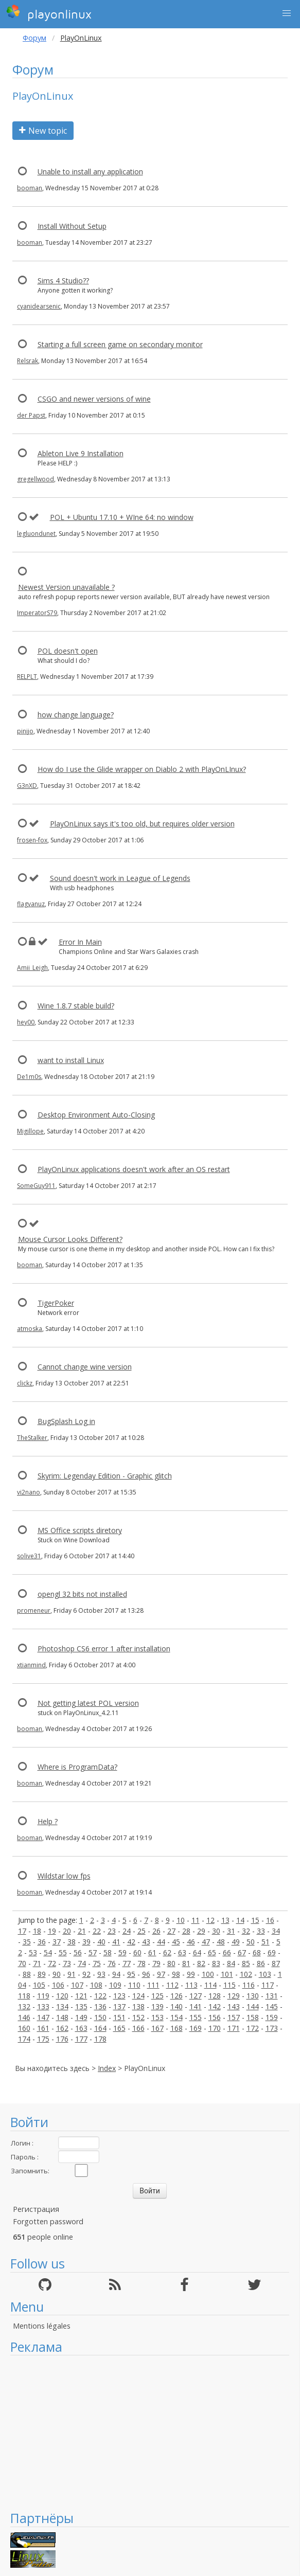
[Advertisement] (149, 2433)
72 (52, 1963)
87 (276, 1963)
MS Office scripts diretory (80, 1530)
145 (272, 2006)
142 (214, 2006)
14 (240, 1920)
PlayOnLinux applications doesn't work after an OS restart (134, 1169)
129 (233, 1996)
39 (86, 1942)
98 (176, 1974)
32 (246, 1931)
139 (157, 2006)
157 (233, 2017)
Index (107, 2068)
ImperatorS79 (37, 612)
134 (62, 2006)
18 (37, 1931)
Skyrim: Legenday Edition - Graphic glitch (105, 1476)
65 (212, 1952)
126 (176, 1996)
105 (39, 1985)
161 (43, 2028)
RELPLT (27, 676)
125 (157, 1996)
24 (126, 1931)
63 (182, 1952)
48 (221, 1942)
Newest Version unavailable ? (66, 587)
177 (81, 2039)
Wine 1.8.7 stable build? (76, 1006)
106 (58, 1985)
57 (93, 1952)
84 (231, 1963)
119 (43, 1996)
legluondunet (36, 533)
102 (246, 1974)
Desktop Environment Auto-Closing (96, 1115)
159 (272, 2017)
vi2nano (28, 1492)
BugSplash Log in (66, 1421)
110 (134, 1985)
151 (119, 2017)
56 (78, 1952)
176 (62, 2039)
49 (236, 1942)
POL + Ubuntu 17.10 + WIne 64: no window (121, 517)
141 (195, 2006)
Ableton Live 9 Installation (80, 453)
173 (272, 2028)
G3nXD (27, 785)
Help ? (48, 1821)
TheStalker (32, 1437)
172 (252, 2028)
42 (131, 1942)
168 (176, 2028)
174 (24, 2039)
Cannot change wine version (85, 1367)
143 (233, 2006)
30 (216, 1931)
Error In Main (80, 942)
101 (227, 1974)
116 (248, 1985)
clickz (24, 1383)
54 (48, 1952)
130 (252, 1996)
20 (67, 1931)
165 (119, 2028)
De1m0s (29, 1076)
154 (176, 2017)
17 (22, 1931)
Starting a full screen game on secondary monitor (120, 344)
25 (141, 1931)
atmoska (29, 1328)
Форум (34, 38)
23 (112, 1931)
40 (101, 1942)
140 (176, 2006)
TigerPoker (56, 1303)
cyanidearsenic (39, 306)
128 (214, 1996)
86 (261, 1963)
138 (138, 2006)
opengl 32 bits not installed (82, 1594)
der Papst (31, 415)
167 (157, 2028)
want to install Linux (71, 1060)
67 (242, 1952)
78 (141, 1963)
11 (195, 1920)
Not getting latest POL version (88, 1703)
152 (138, 2017)
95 (131, 1974)
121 (81, 1996)
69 (272, 1952)
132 (24, 2006)
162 (62, 2028)
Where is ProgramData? (77, 1767)
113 (191, 1985)
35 (27, 1942)
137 (119, 2006)
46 (191, 1942)
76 (112, 1963)
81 (186, 1963)
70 (22, 1963)
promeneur (33, 1610)
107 (77, 1985)
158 (252, 2017)
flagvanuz (31, 903)
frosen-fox (32, 840)
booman (29, 188)
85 (246, 1963)
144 (252, 2006)
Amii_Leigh (32, 967)
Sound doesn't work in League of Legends (120, 878)
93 (101, 1974)
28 (186, 1931)
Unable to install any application (90, 171)
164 (100, 2028)
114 (210, 1985)
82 (201, 1963)
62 (167, 1952)
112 (172, 1985)
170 (214, 2028)
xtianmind (31, 1665)
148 (62, 2017)
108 (96, 1985)
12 (210, 1920)
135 (81, 2006)
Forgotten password (48, 2221)
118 (24, 1996)
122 (100, 1996)
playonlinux (49, 13)
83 (216, 1963)
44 (161, 1942)
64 (197, 1952)
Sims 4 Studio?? (63, 280)
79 (156, 1963)
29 (201, 1931)
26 (156, 1931)
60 (137, 1952)
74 (82, 1963)
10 (181, 1920)
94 (116, 1974)
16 (270, 1920)
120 (62, 1996)
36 (42, 1942)
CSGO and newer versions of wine (94, 399)
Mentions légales (41, 2326)
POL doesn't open (68, 651)
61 (152, 1952)
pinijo (25, 731)
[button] (286, 13)
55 (63, 1952)
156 (214, 2017)
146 (24, 2017)
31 (231, 1931)
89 (42, 1974)
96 (146, 1974)
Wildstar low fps (64, 1876)
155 (195, 2017)
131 (272, 1996)
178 (100, 2039)
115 (229, 1985)
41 (116, 1942)
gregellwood (35, 479)
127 (195, 1996)
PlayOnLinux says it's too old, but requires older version (142, 823)
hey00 (25, 1022)
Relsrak (27, 360)
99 (191, 1974)
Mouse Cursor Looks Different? (70, 1239)
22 (97, 1931)
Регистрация (36, 2209)
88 (27, 1974)
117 (267, 1985)
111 (153, 1985)
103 (265, 1974)
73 (67, 1963)
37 (56, 1942)
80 (171, 1963)
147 (43, 2017)
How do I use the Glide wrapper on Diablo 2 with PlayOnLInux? (142, 769)
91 (71, 1974)
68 (257, 1952)
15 (255, 1920)
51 (265, 1942)
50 (250, 1942)
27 (171, 1931)
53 (33, 1952)
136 (100, 2006)
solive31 (29, 1556)
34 (276, 1931)
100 (208, 1974)
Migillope (30, 1131)
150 (100, 2017)
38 (71, 1942)
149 (81, 2017)
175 (43, 2039)
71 (37, 1963)
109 (115, 1985)
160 (24, 2028)
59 (122, 1952)
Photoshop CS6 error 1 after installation (104, 1648)
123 (119, 1996)
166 (138, 2028)
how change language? (76, 714)
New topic (43, 130)
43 (146, 1942)
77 (126, 1963)
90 (56, 1974)
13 (225, 1920)
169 (195, 2028)
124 (138, 1996)
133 (43, 2006)
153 (157, 2017)
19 (52, 1931)
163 (81, 2028)
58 (107, 1952)
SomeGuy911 (36, 1185)
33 (261, 1931)
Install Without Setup (72, 226)
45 (176, 1942)
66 (227, 1952)
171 (233, 2028)
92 (86, 1974)
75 (97, 1963)
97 (161, 1974)
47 (206, 1942)
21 (82, 1931)
